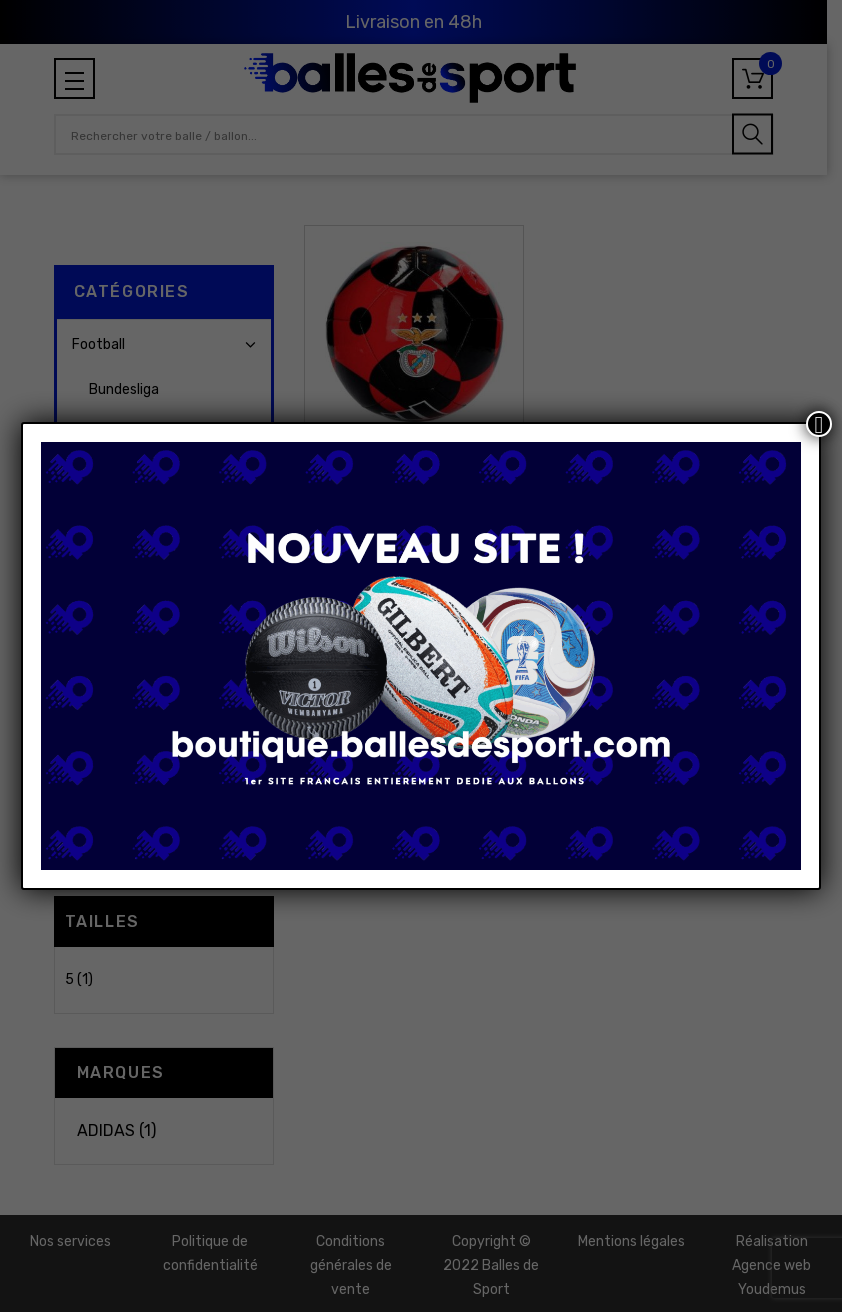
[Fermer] (819, 424)
